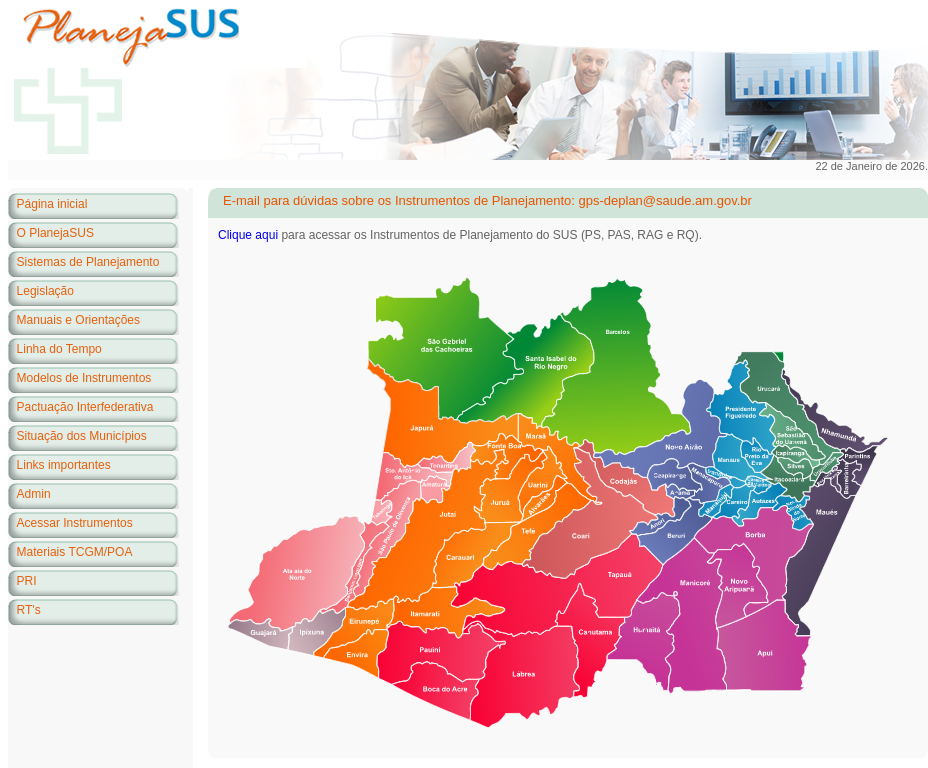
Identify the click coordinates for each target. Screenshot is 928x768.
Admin (34, 494)
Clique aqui (248, 235)
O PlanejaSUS (55, 233)
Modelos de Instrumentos (84, 378)
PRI (27, 581)
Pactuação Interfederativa (85, 407)
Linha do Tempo (59, 349)
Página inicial (52, 204)
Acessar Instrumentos (75, 523)
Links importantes (64, 465)
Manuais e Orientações (78, 320)
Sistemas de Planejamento (88, 262)
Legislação (45, 291)
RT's (29, 610)
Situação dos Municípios (82, 436)
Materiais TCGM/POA (75, 552)
